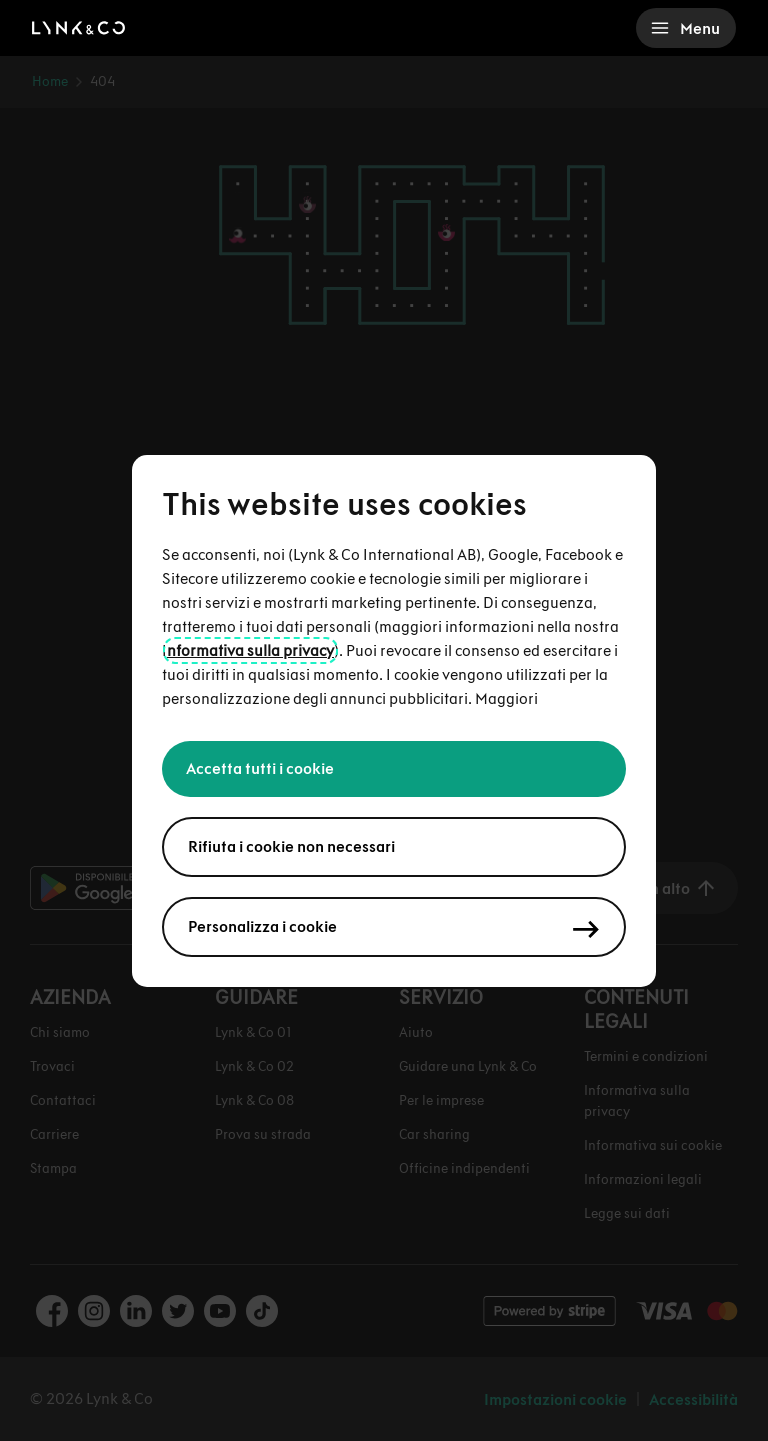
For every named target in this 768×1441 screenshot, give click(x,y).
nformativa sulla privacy (250, 650)
